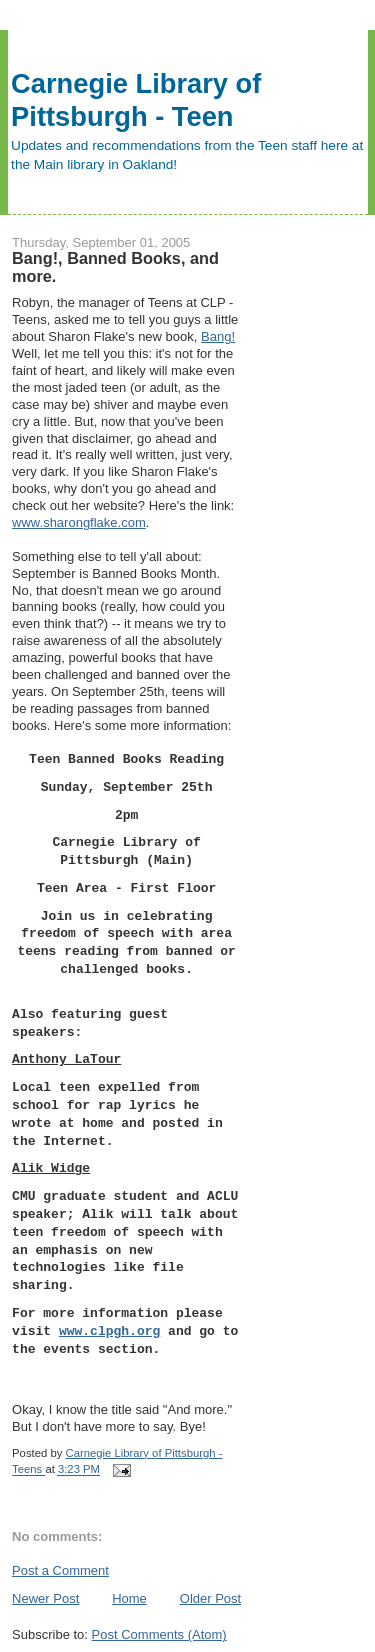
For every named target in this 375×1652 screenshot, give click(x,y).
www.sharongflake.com (79, 522)
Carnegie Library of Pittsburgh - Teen (136, 100)
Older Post (210, 1598)
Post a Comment (60, 1570)
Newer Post (45, 1598)
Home (129, 1598)
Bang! (218, 336)
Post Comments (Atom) (159, 1634)
